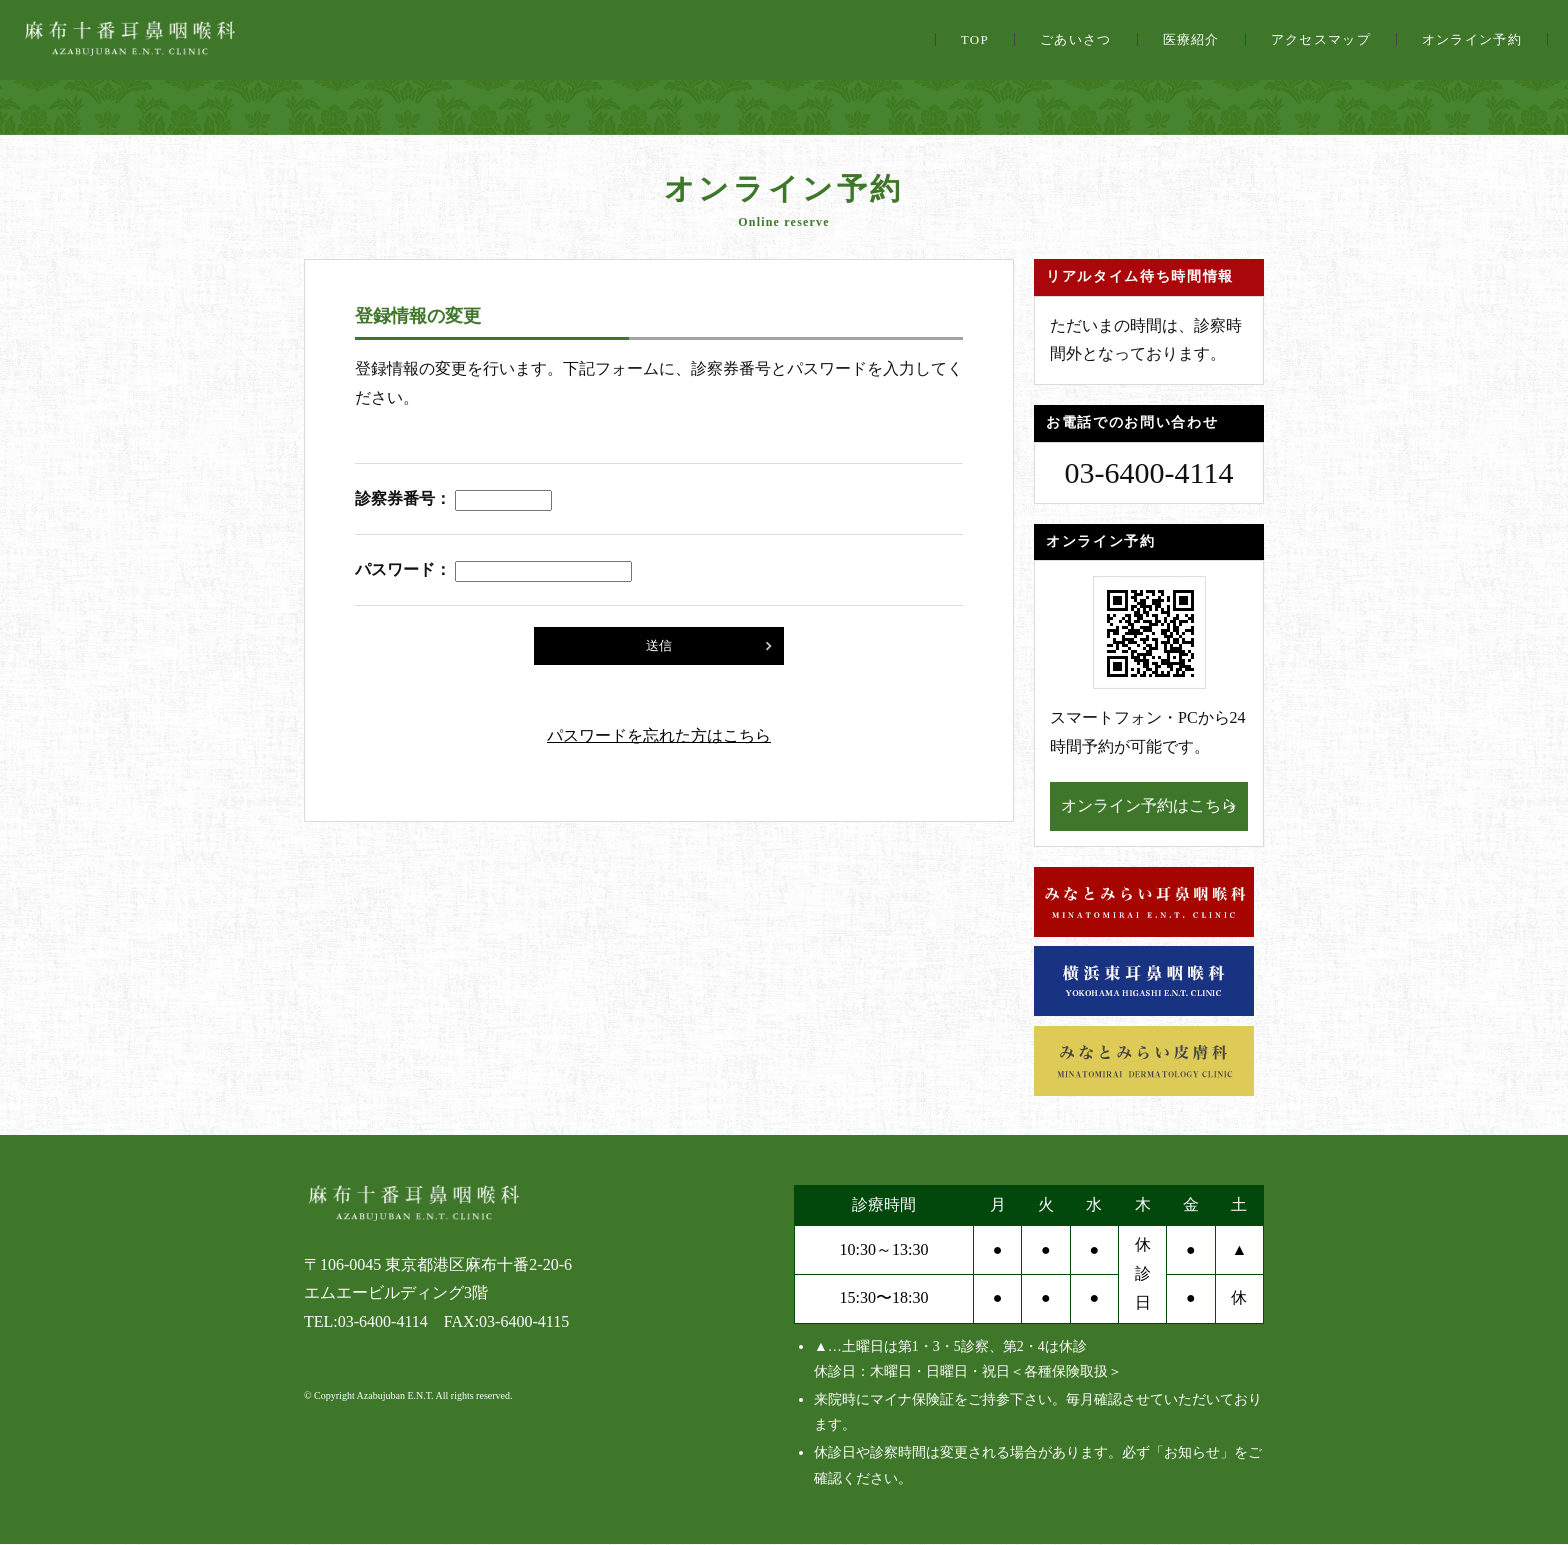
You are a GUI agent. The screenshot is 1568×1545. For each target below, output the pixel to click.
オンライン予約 (1472, 39)
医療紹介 (1191, 39)
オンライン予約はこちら (1149, 805)
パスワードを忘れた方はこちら (659, 735)
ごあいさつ (1076, 39)
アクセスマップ (1321, 39)
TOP (975, 39)
